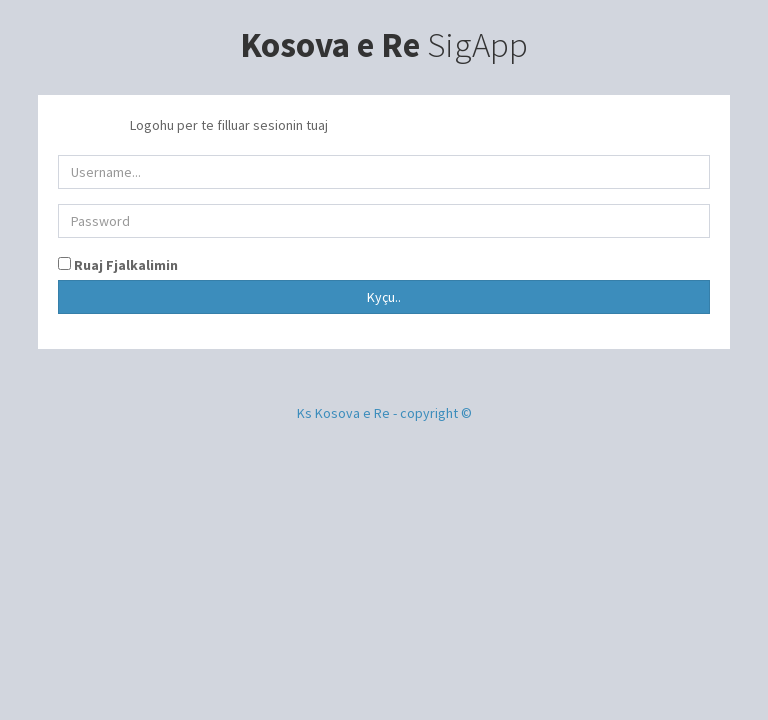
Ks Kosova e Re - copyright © (384, 413)
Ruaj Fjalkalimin (124, 265)
